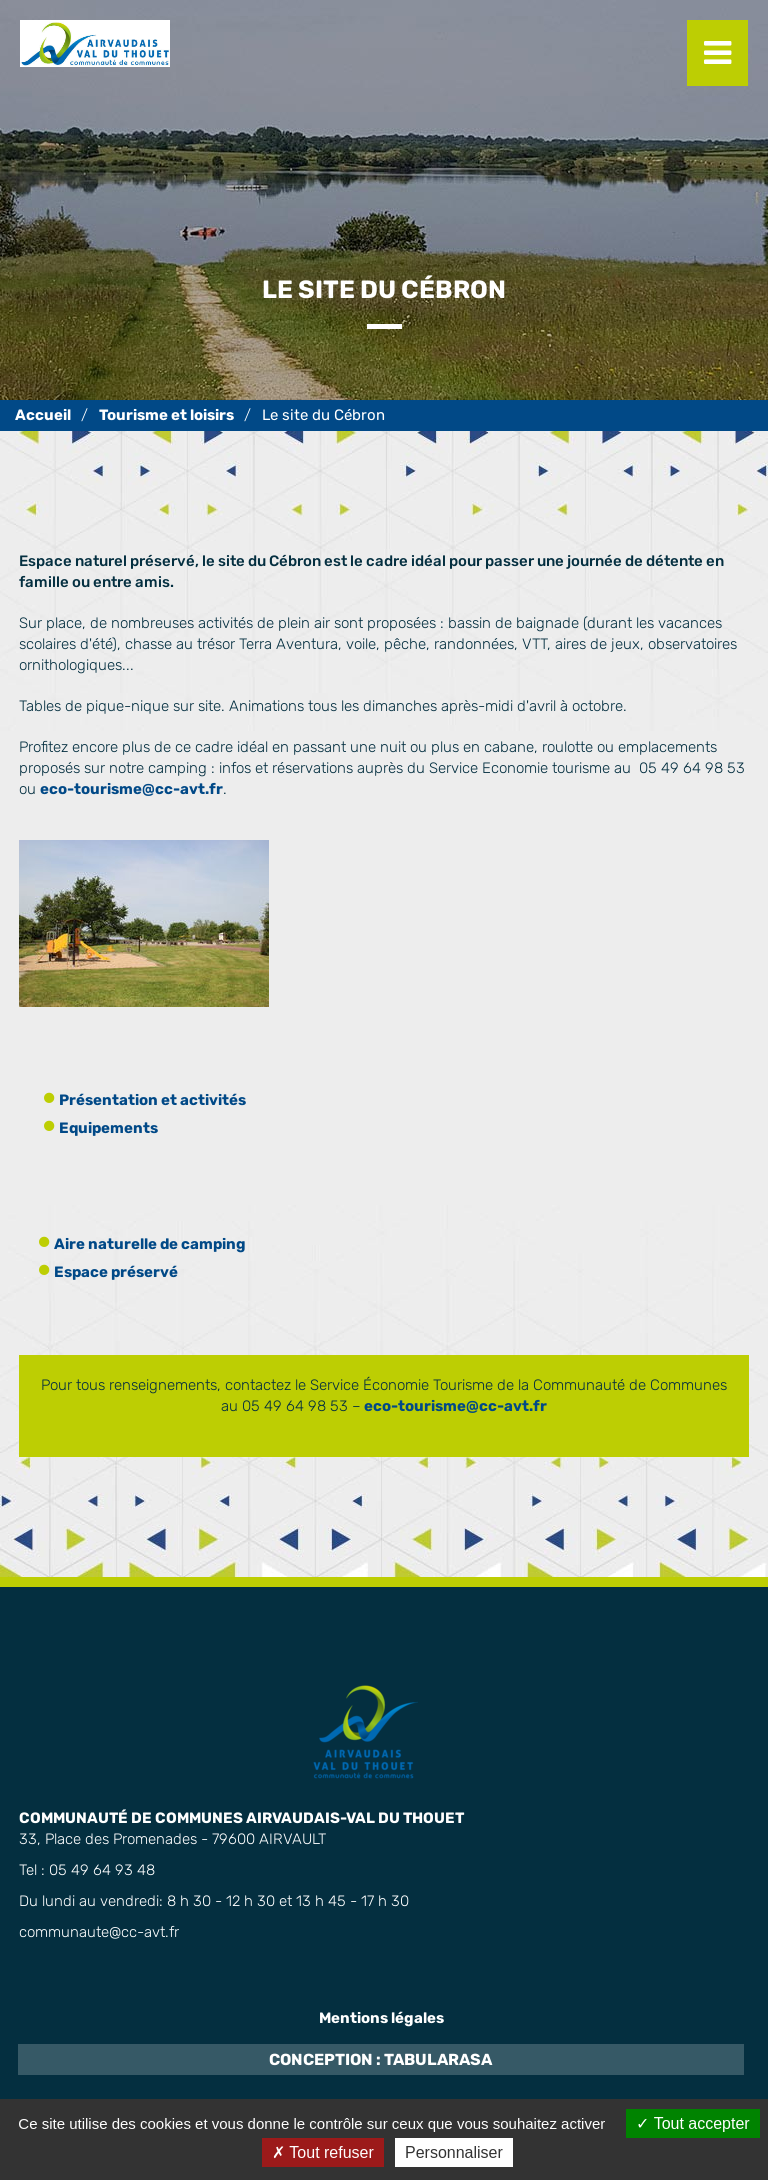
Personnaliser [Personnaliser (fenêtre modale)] (454, 2152)
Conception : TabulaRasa (380, 2059)
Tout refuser (323, 2152)
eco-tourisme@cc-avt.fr (131, 789)
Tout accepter (692, 2123)
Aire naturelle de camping (150, 1244)
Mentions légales (381, 2018)
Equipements (108, 1128)
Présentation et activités (152, 1100)
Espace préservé (116, 1272)
